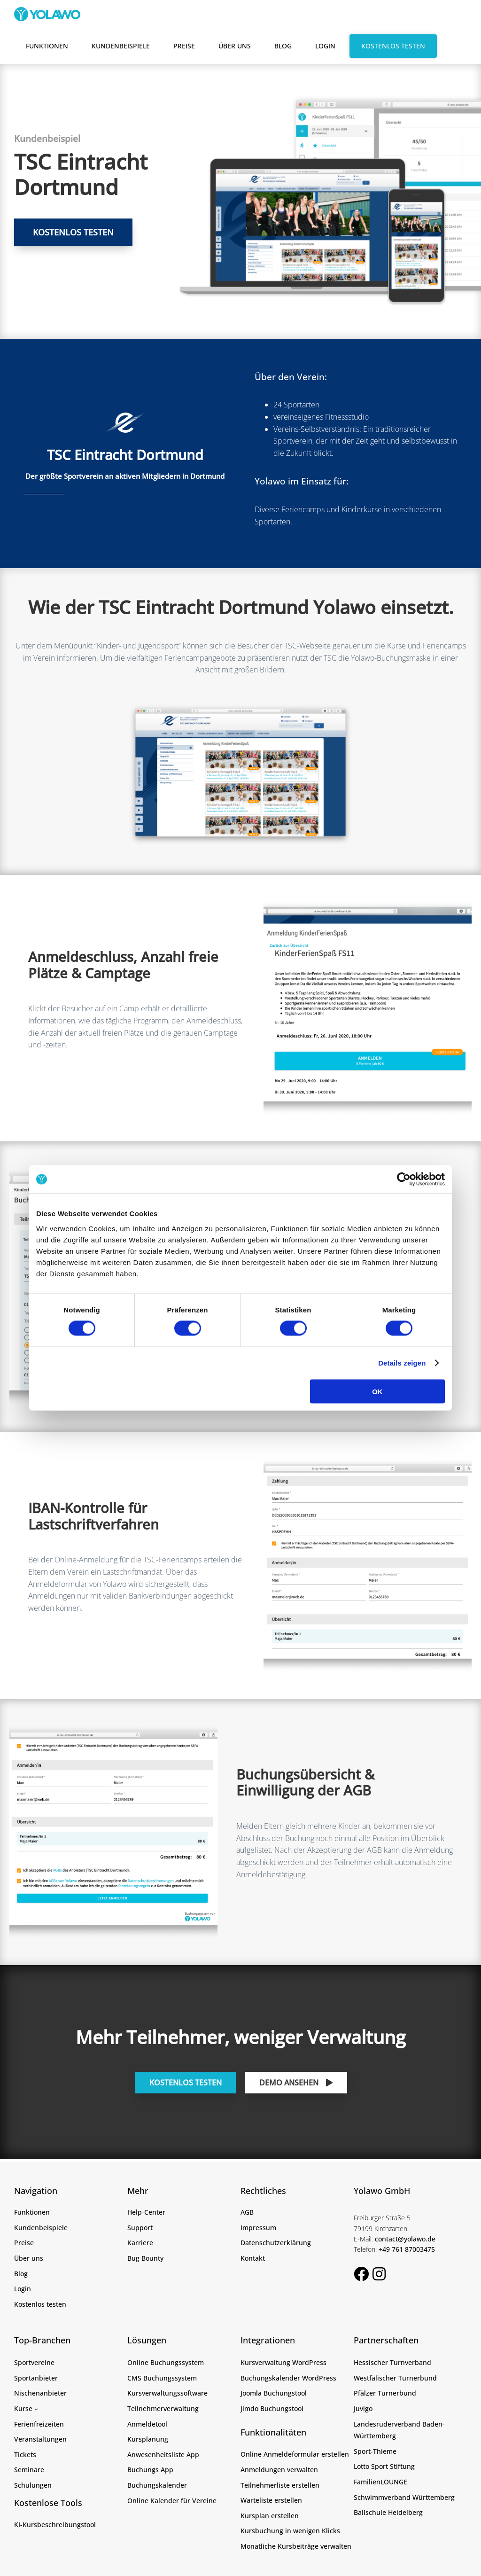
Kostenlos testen (393, 45)
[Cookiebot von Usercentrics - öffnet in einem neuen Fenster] (404, 1179)
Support (140, 2227)
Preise (184, 45)
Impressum (258, 2227)
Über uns (234, 45)
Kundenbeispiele (121, 45)
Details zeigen (402, 1363)
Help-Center (146, 2212)
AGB (247, 2212)
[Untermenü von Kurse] (36, 2409)
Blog (283, 45)
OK (377, 1391)
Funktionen (47, 45)
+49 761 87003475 (407, 2249)
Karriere (140, 2242)
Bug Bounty (145, 2258)
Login (325, 45)
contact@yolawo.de (405, 2238)
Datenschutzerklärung (275, 2242)
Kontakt (252, 2258)
